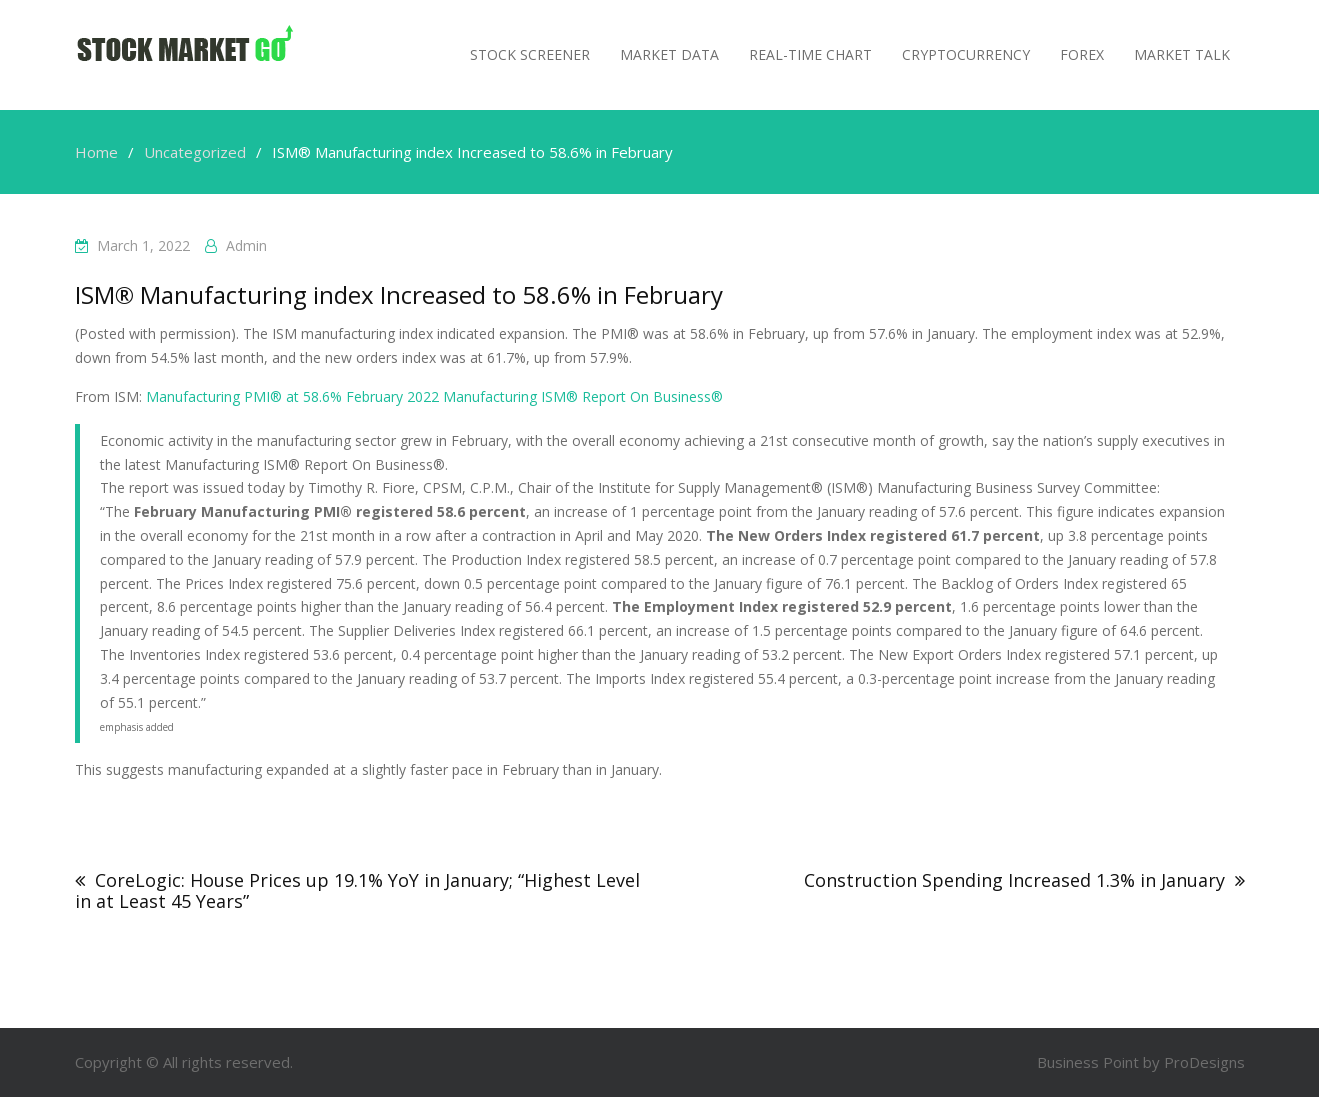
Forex (1082, 54)
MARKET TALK (1182, 54)
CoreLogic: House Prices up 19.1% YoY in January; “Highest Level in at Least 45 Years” (357, 890)
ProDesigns (1204, 1062)
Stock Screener (530, 54)
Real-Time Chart (810, 54)
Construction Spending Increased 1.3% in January (1014, 880)
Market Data (669, 54)
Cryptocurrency (966, 54)
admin (246, 245)
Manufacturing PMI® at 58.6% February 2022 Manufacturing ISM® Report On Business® (434, 396)
